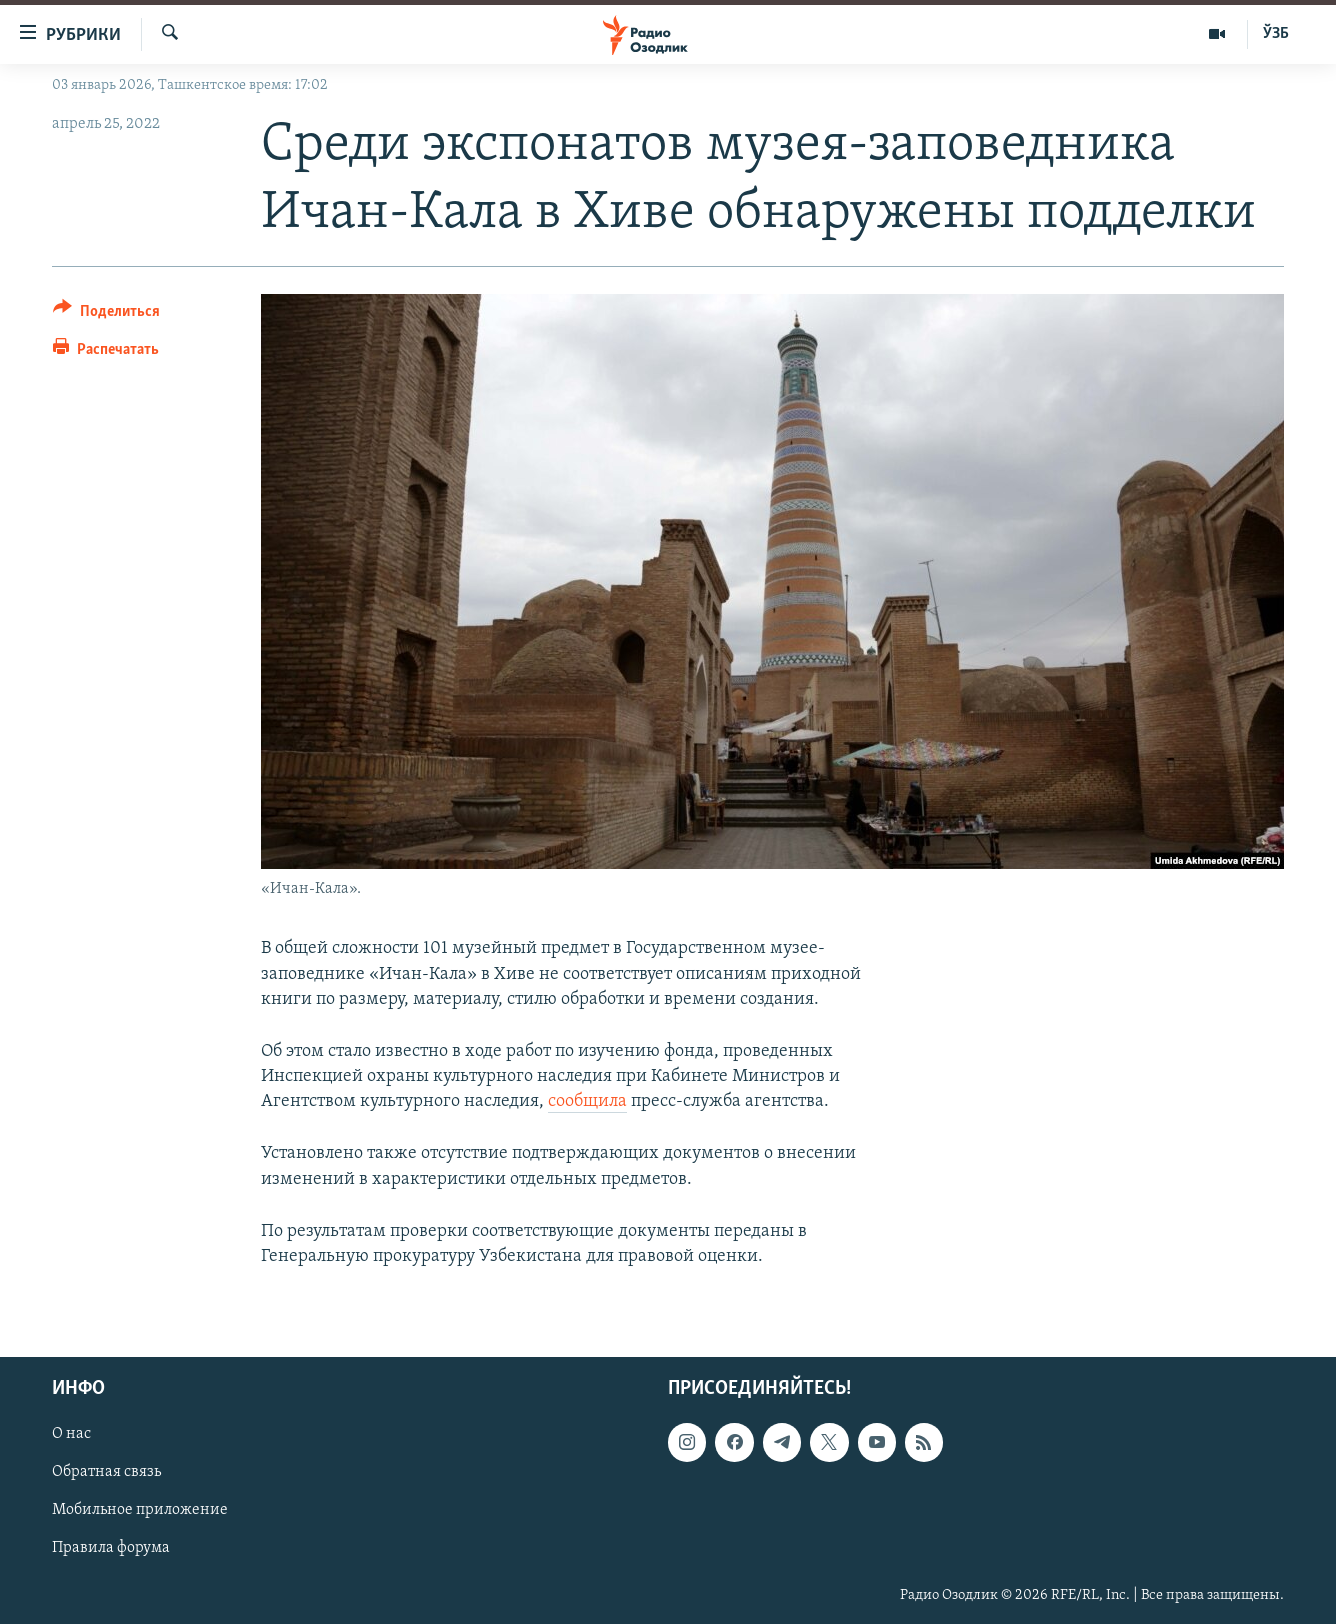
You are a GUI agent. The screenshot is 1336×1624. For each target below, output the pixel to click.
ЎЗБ (1276, 34)
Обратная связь (106, 1473)
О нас (71, 1435)
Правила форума (111, 1549)
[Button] (106, 314)
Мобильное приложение (140, 1511)
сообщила (587, 1101)
